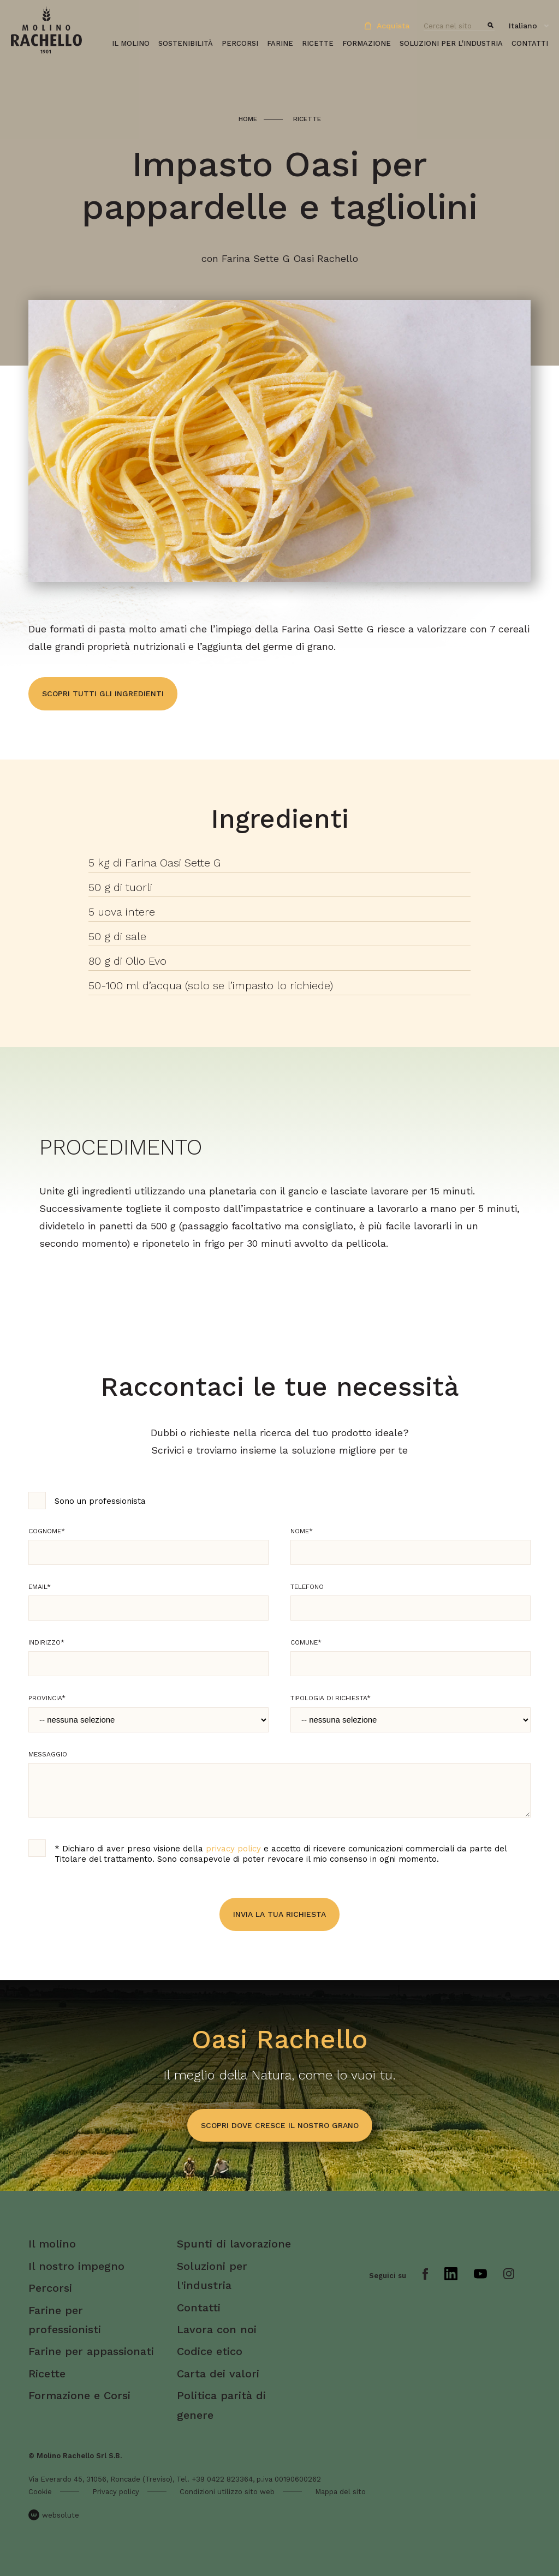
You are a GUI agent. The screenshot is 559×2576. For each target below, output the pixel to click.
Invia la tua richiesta (279, 1914)
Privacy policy (115, 2492)
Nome (301, 1531)
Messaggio (47, 1754)
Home (248, 119)
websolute (53, 2514)
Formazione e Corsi (79, 2395)
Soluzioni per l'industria (451, 43)
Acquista (387, 25)
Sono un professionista (100, 1501)
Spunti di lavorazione (234, 2243)
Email (39, 1587)
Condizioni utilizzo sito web (227, 2492)
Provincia (47, 1698)
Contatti (530, 43)
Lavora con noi (217, 2329)
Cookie (40, 2492)
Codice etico (209, 2351)
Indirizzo (46, 1642)
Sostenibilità (185, 43)
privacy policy (233, 1849)
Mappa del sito (340, 2492)
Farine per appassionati (91, 2351)
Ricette (318, 43)
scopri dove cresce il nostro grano (280, 2125)
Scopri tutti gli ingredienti (103, 693)
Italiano (523, 25)
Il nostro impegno (76, 2266)
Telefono (307, 1587)
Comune (306, 1642)
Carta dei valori (218, 2373)
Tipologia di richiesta (330, 1698)
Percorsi (240, 43)
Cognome (46, 1531)
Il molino (131, 43)
